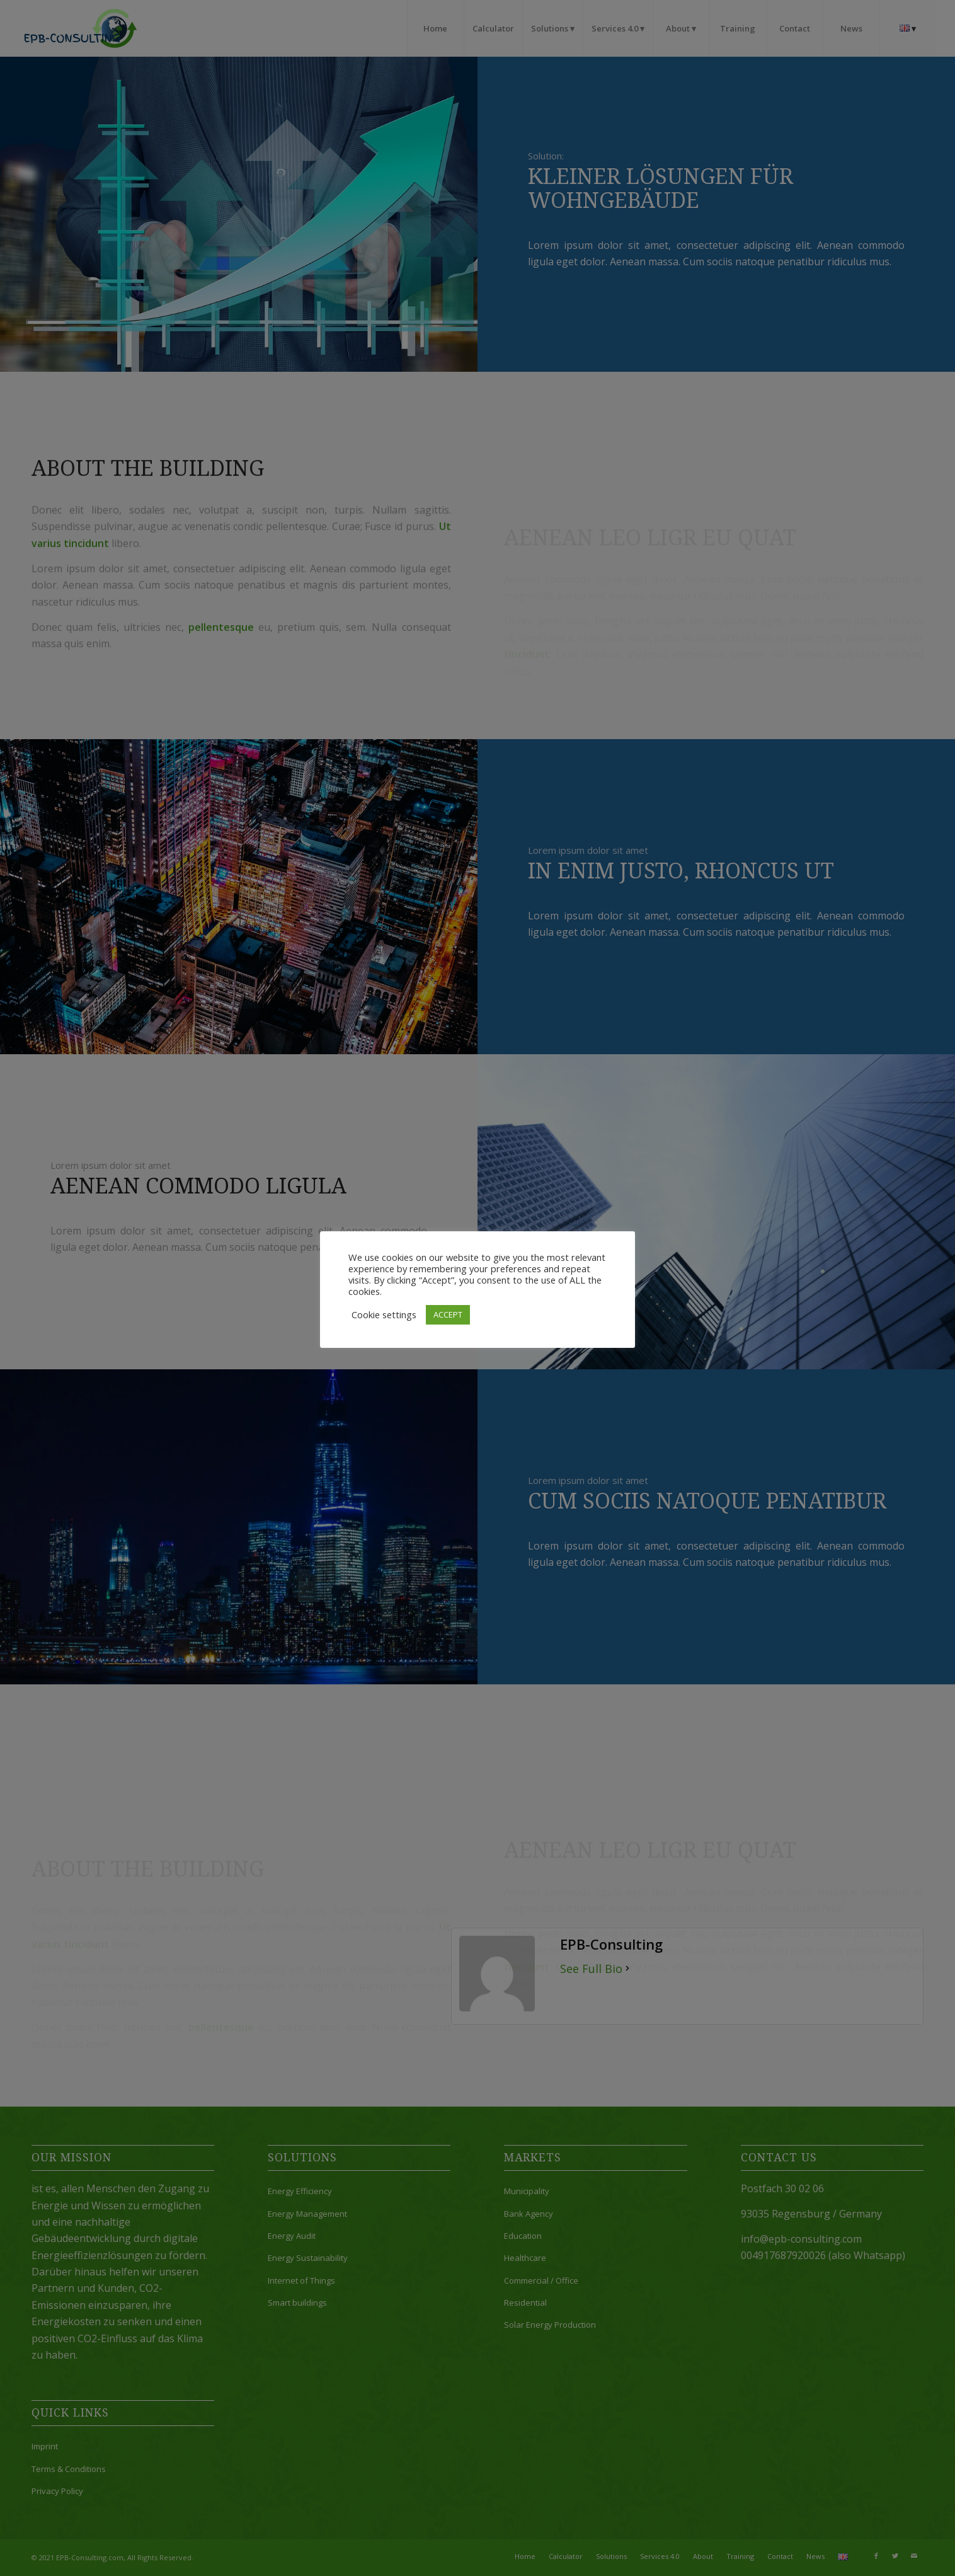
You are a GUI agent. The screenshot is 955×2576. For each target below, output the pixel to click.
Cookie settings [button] (384, 1314)
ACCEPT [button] (447, 1314)
